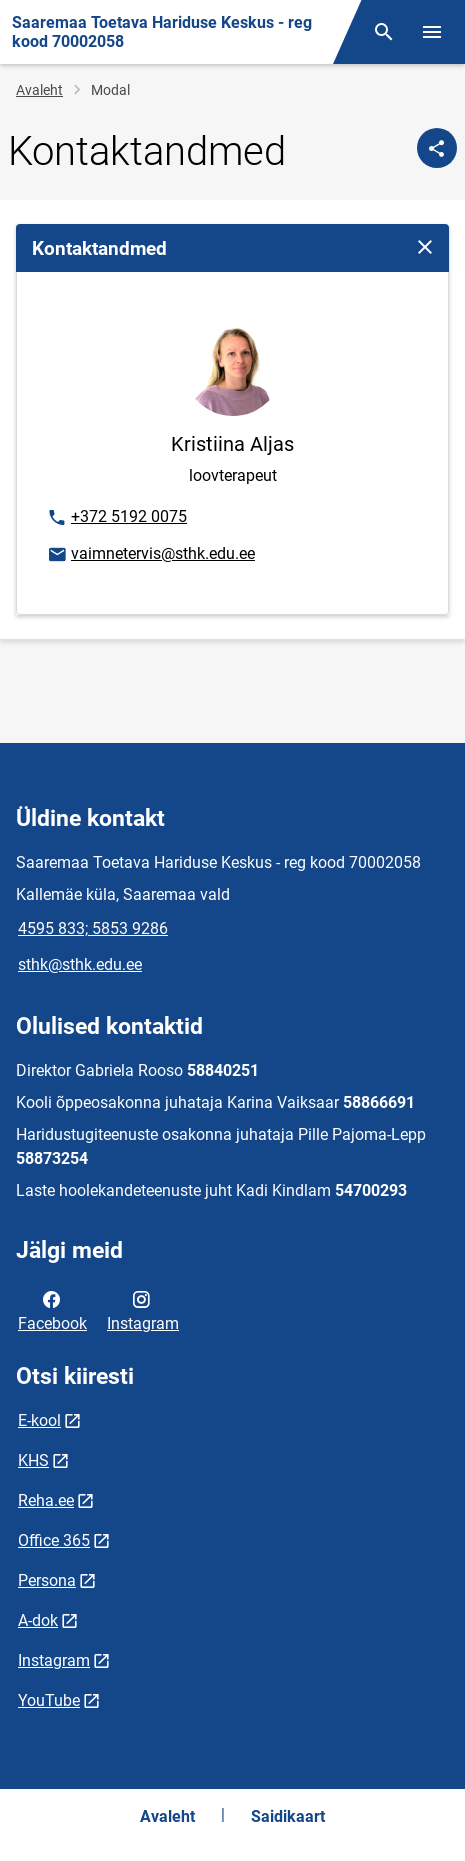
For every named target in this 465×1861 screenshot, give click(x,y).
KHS (33, 1460)
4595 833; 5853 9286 (93, 928)
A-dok (38, 1620)
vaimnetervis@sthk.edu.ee (150, 555)
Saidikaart (288, 1816)
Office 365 (54, 1540)
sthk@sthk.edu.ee (80, 964)
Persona (47, 1580)
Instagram (143, 1310)
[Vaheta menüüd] (432, 32)
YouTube (49, 1700)
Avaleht (39, 90)
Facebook (52, 1310)
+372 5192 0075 (116, 518)
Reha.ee (46, 1500)
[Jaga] (437, 148)
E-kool (39, 1420)
